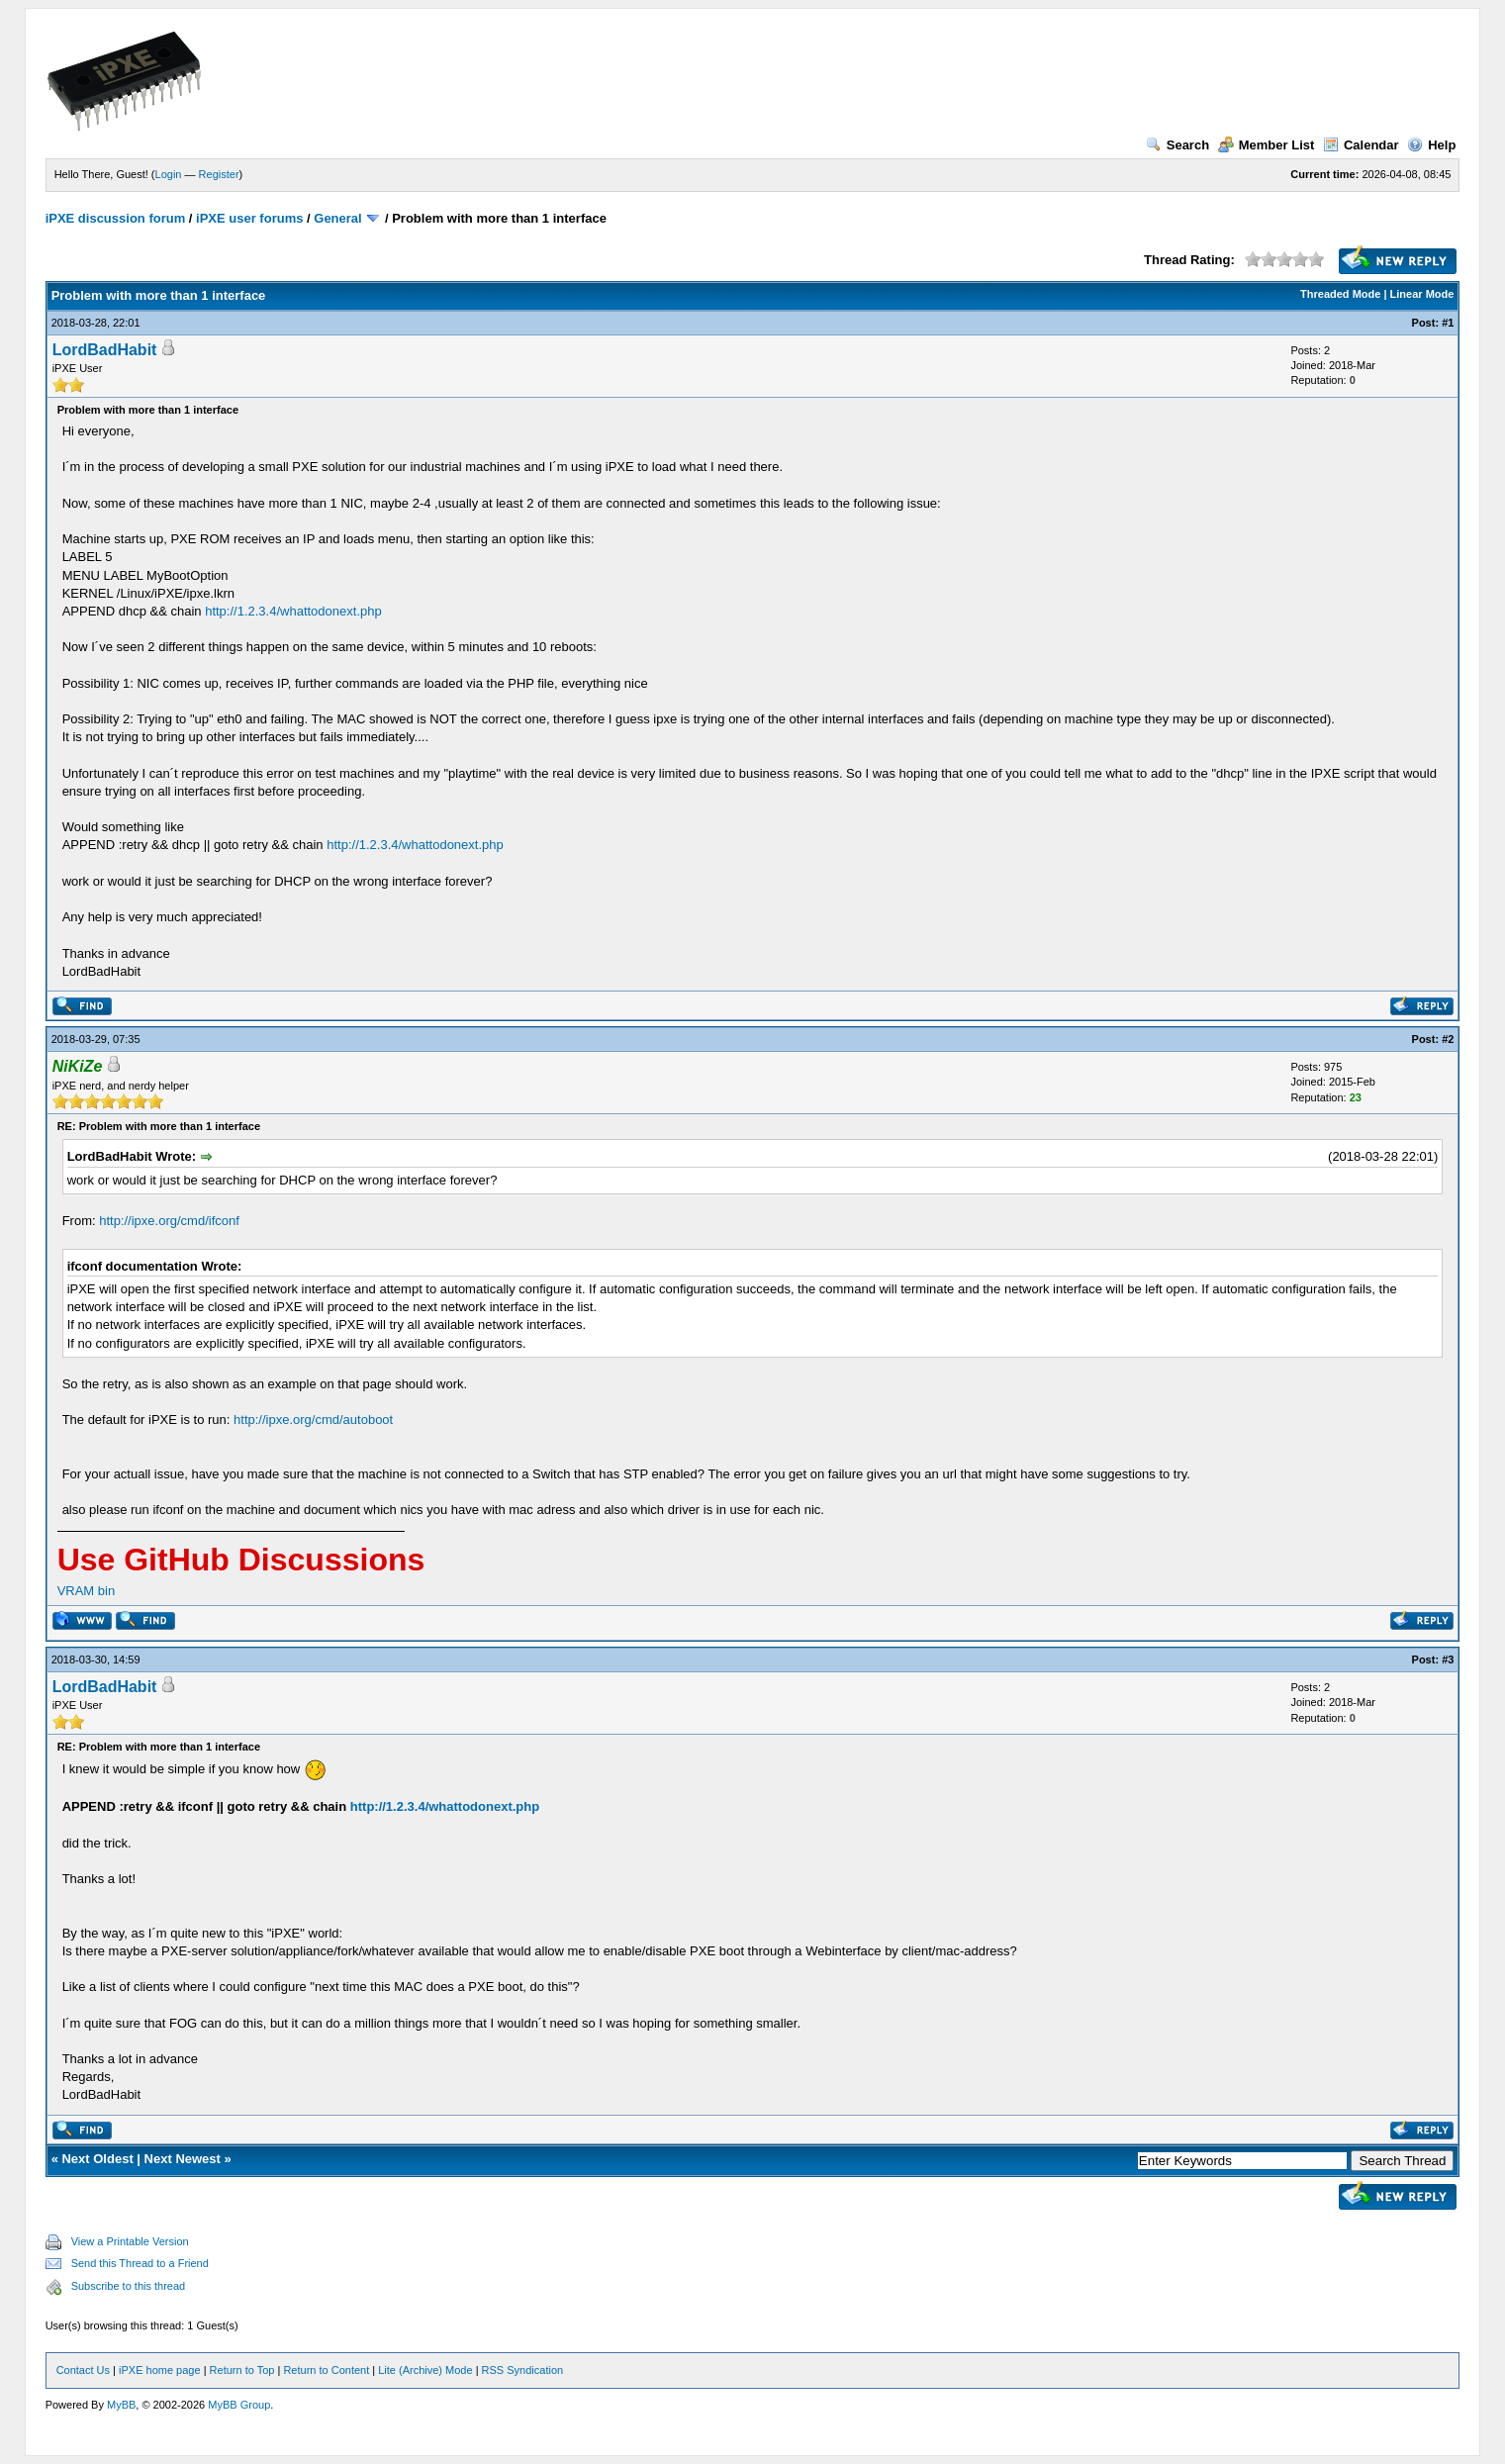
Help (1431, 145)
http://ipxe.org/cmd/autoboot (313, 1419)
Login (168, 174)
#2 (1448, 1039)
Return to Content (326, 2370)
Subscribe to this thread (128, 2286)
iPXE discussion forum (116, 218)
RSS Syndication (523, 2370)
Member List (1266, 145)
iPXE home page (160, 2370)
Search (1177, 145)
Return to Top (242, 2370)
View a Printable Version (130, 2241)
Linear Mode (1422, 294)
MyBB (121, 2405)
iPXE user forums (249, 218)
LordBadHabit (104, 349)
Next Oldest (97, 2158)
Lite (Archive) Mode (425, 2370)
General (337, 218)
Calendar (1361, 145)
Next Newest (182, 2158)
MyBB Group (239, 2405)
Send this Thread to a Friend (140, 2263)
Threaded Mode (1340, 294)
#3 (1448, 1659)
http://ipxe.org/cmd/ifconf (169, 1220)
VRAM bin (86, 1590)
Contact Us (83, 2370)
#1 (1448, 323)
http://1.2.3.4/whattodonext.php (293, 611)
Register (219, 174)
